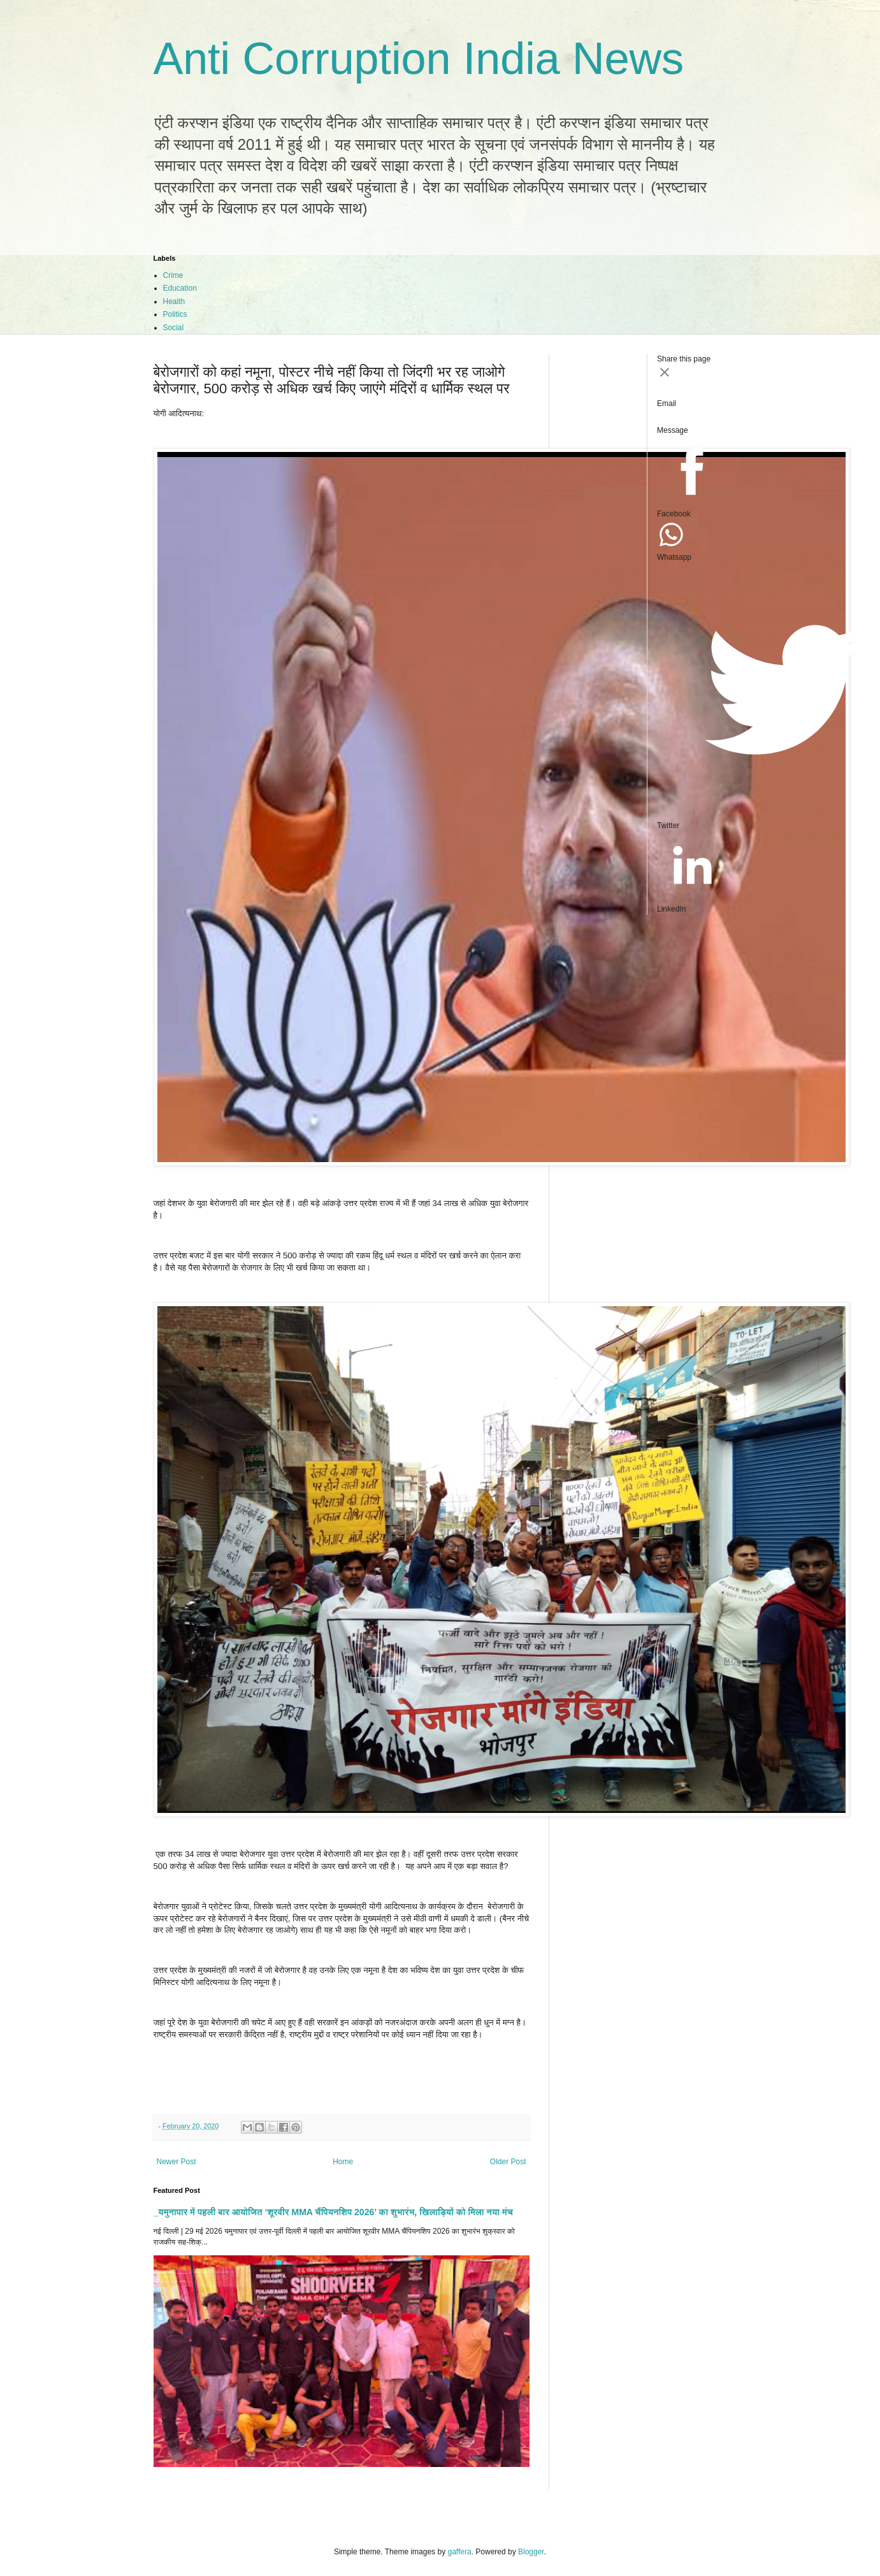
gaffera (459, 2551)
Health (174, 301)
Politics (175, 314)
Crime (173, 275)
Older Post (508, 2161)
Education (180, 288)
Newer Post (176, 2161)
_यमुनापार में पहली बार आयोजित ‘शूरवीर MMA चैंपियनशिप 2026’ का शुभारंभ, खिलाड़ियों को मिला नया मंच (334, 2212)
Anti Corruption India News (419, 59)
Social (173, 327)
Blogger (531, 2551)
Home (343, 2161)
